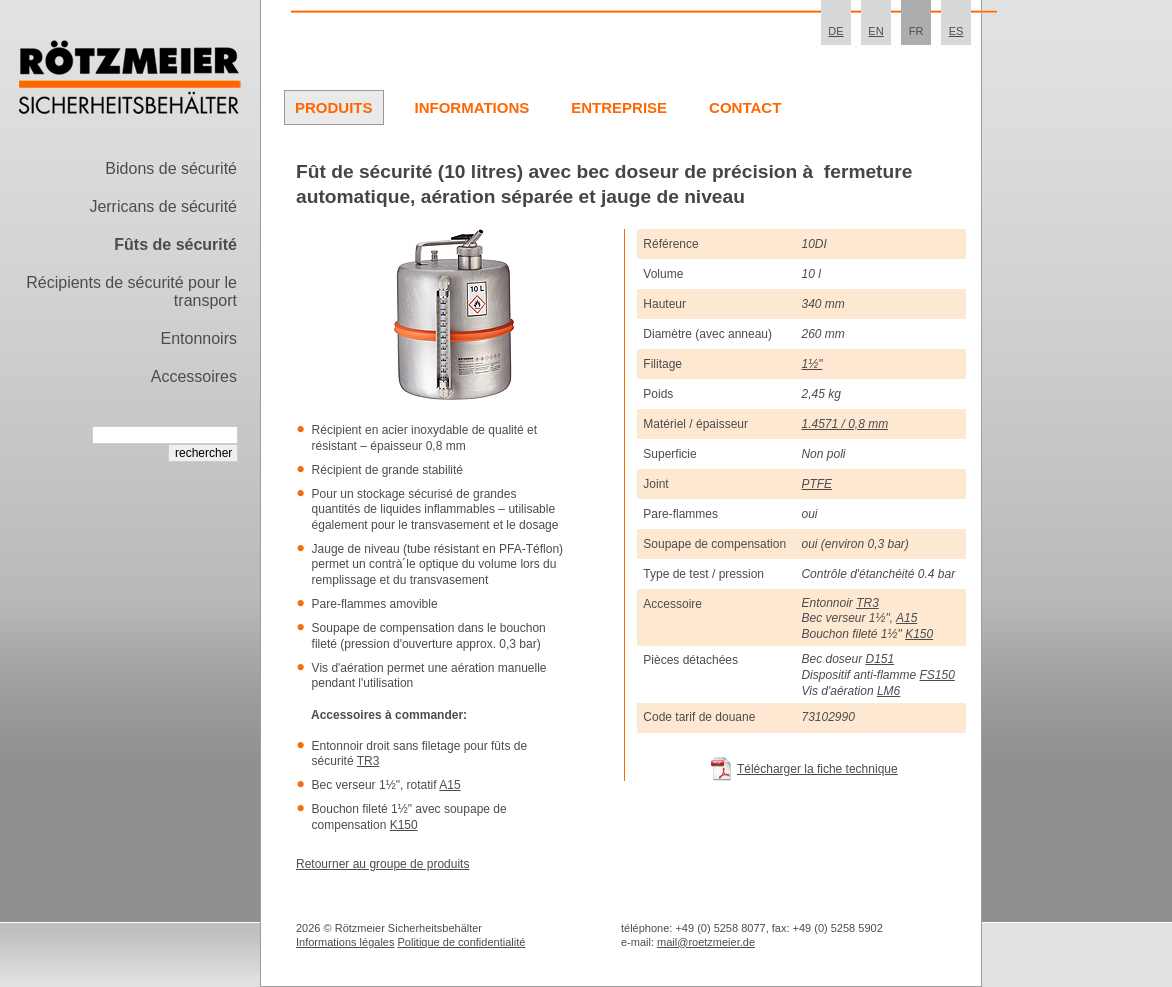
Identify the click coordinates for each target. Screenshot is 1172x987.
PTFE (816, 484)
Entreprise (619, 107)
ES (956, 31)
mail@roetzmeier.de (706, 942)
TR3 (368, 761)
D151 (880, 659)
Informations (472, 107)
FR (916, 31)
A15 (449, 785)
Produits (334, 107)
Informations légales (345, 942)
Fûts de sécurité (175, 244)
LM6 (888, 691)
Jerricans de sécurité (163, 206)
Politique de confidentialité (462, 942)
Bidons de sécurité (171, 168)
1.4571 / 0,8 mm (844, 424)
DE (835, 31)
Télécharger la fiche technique (817, 769)
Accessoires (194, 376)
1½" (811, 364)
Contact (745, 107)
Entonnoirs (199, 338)
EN (875, 31)
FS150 (936, 675)
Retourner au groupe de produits (382, 864)
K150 (404, 825)
